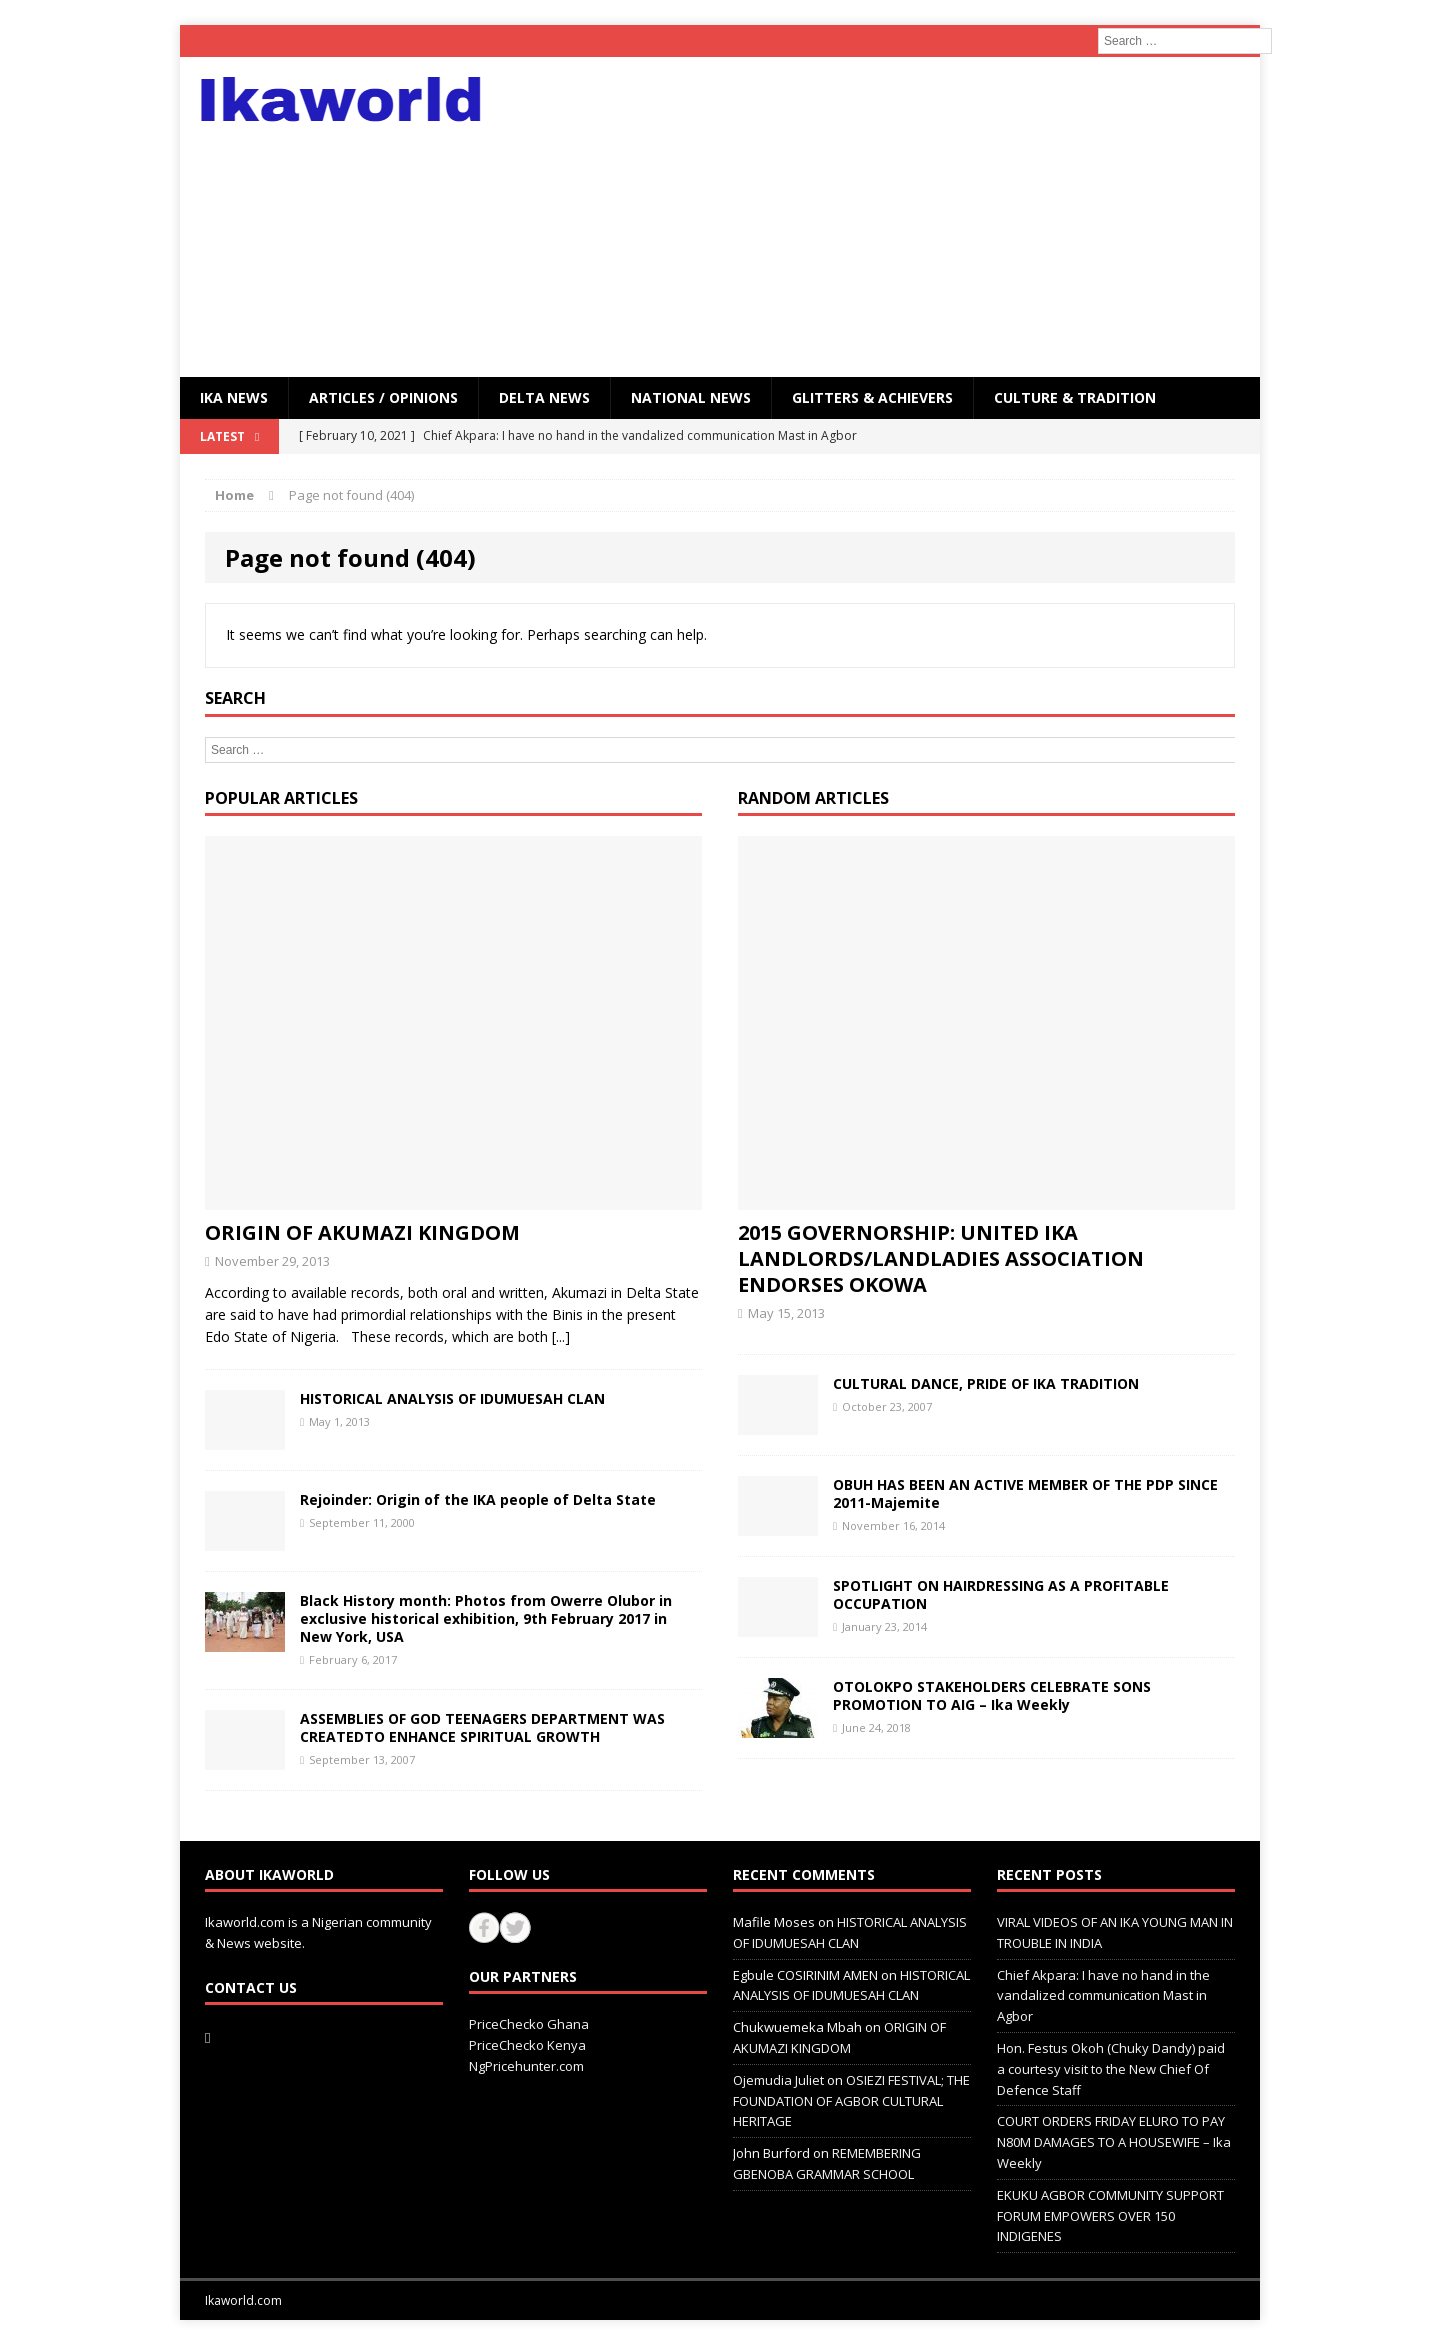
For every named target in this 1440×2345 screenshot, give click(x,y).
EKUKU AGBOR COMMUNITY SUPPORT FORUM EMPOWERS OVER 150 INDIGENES (1110, 2216)
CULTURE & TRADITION (1075, 397)
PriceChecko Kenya (527, 2045)
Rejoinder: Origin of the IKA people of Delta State (478, 1499)
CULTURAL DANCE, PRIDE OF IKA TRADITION (986, 1383)
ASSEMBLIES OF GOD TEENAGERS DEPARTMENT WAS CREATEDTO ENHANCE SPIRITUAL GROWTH (482, 1727)
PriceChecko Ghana (529, 2024)
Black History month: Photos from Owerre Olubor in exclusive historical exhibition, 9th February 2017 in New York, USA (486, 1618)
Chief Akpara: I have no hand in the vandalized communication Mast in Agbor (1103, 1996)
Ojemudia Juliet (778, 2080)
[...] (561, 1336)
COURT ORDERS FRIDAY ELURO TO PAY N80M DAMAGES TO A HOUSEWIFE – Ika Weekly (1114, 2142)
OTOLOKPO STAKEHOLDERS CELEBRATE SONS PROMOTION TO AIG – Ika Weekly (992, 1695)
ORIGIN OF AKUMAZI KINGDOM (362, 1232)
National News (691, 397)
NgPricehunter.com (526, 2066)
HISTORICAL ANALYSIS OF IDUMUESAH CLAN (452, 1398)
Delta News (544, 397)
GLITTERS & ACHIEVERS (872, 397)
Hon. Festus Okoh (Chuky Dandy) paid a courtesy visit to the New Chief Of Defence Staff (1111, 2069)
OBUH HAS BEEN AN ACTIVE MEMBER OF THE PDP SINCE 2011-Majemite (1025, 1493)
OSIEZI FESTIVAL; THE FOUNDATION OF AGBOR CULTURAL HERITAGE (851, 2101)
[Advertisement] (894, 217)
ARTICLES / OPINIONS (383, 397)
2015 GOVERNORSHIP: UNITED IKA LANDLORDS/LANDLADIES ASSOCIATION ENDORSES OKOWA (941, 1258)
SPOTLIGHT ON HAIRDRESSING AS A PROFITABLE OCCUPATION (1001, 1594)
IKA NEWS (234, 397)
